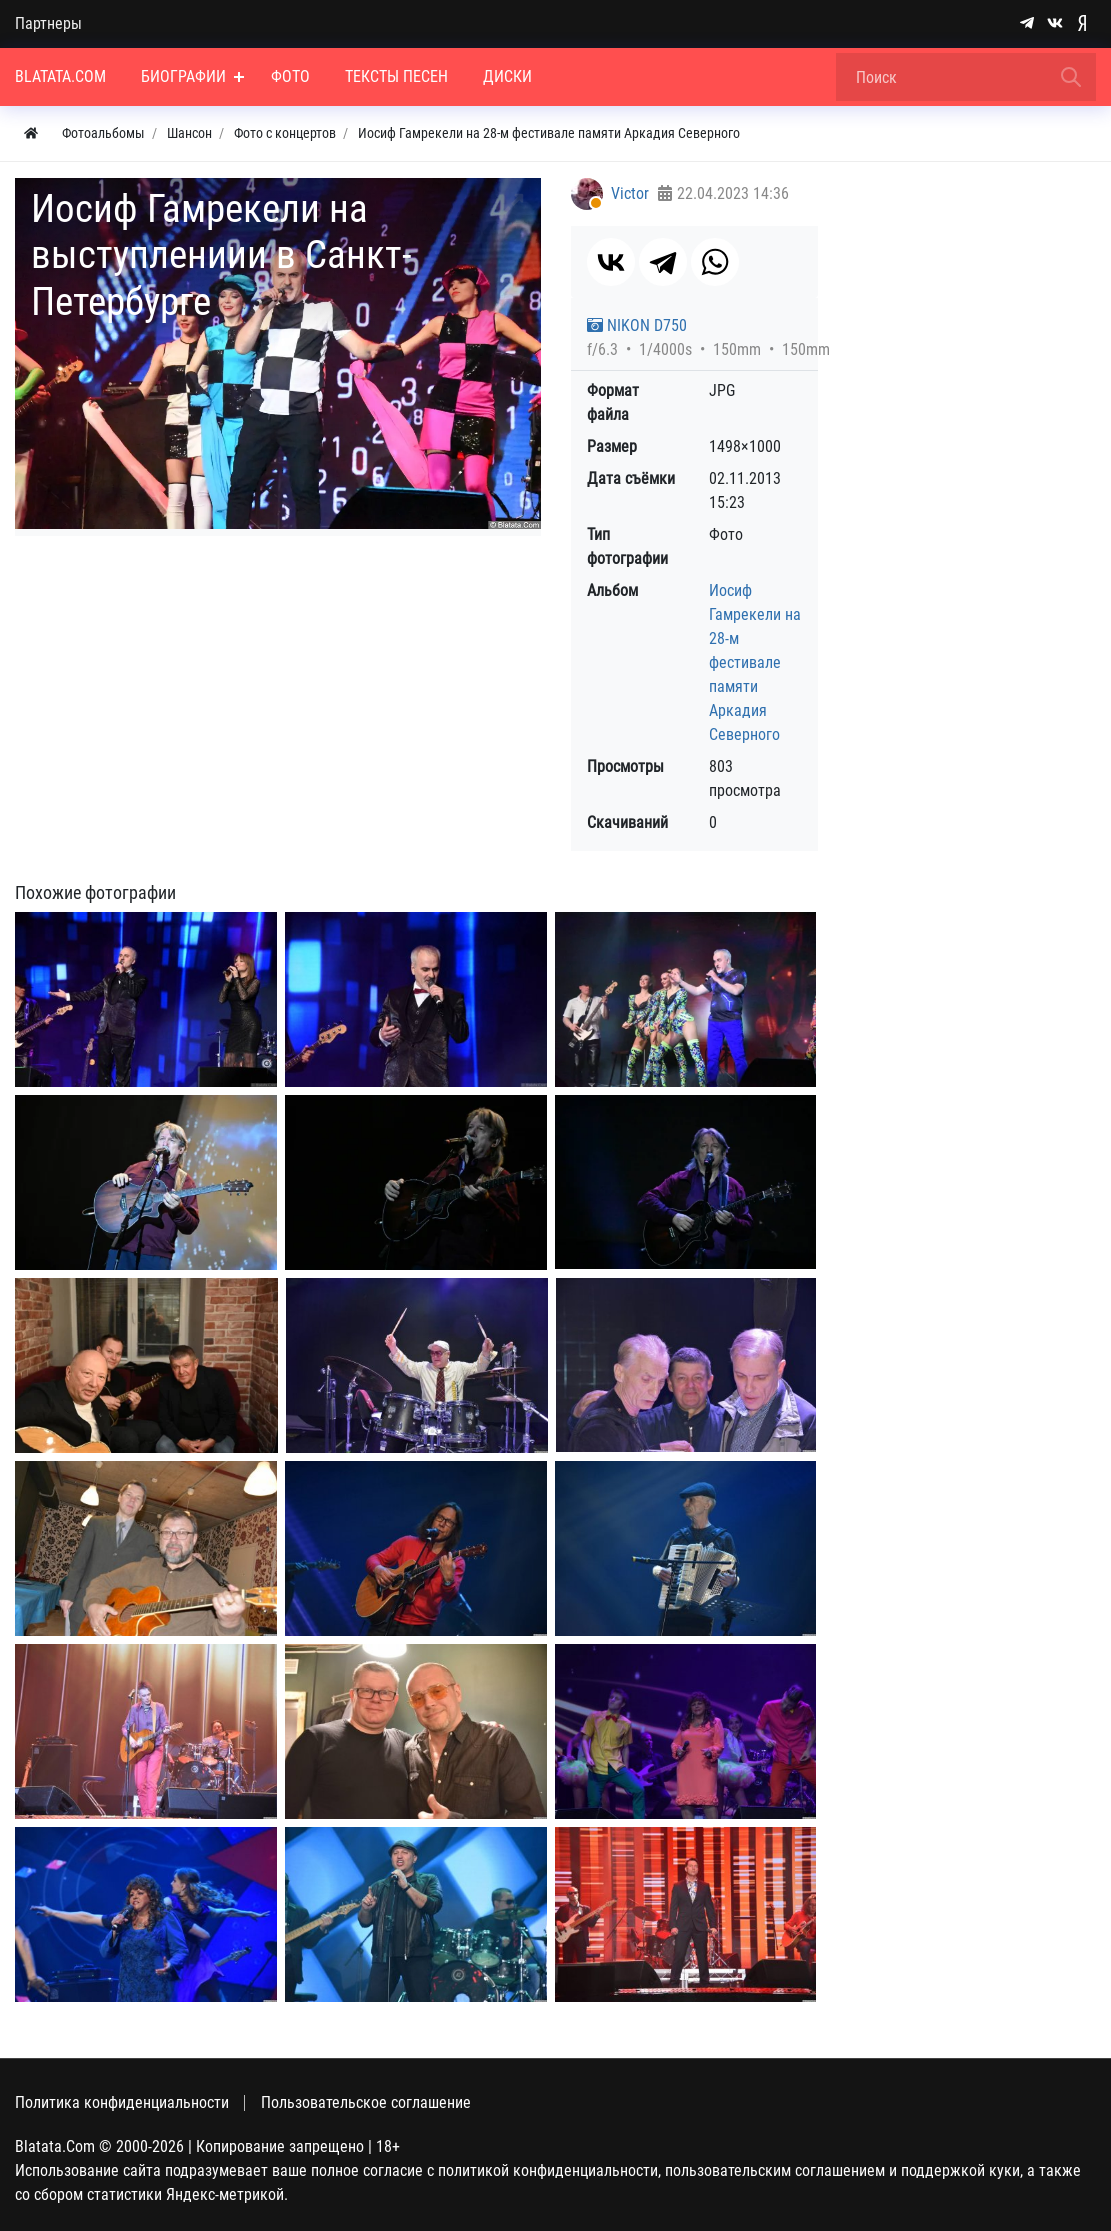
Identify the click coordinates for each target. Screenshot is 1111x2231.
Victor (630, 193)
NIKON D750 (637, 325)
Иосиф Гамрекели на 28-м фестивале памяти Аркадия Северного (755, 662)
